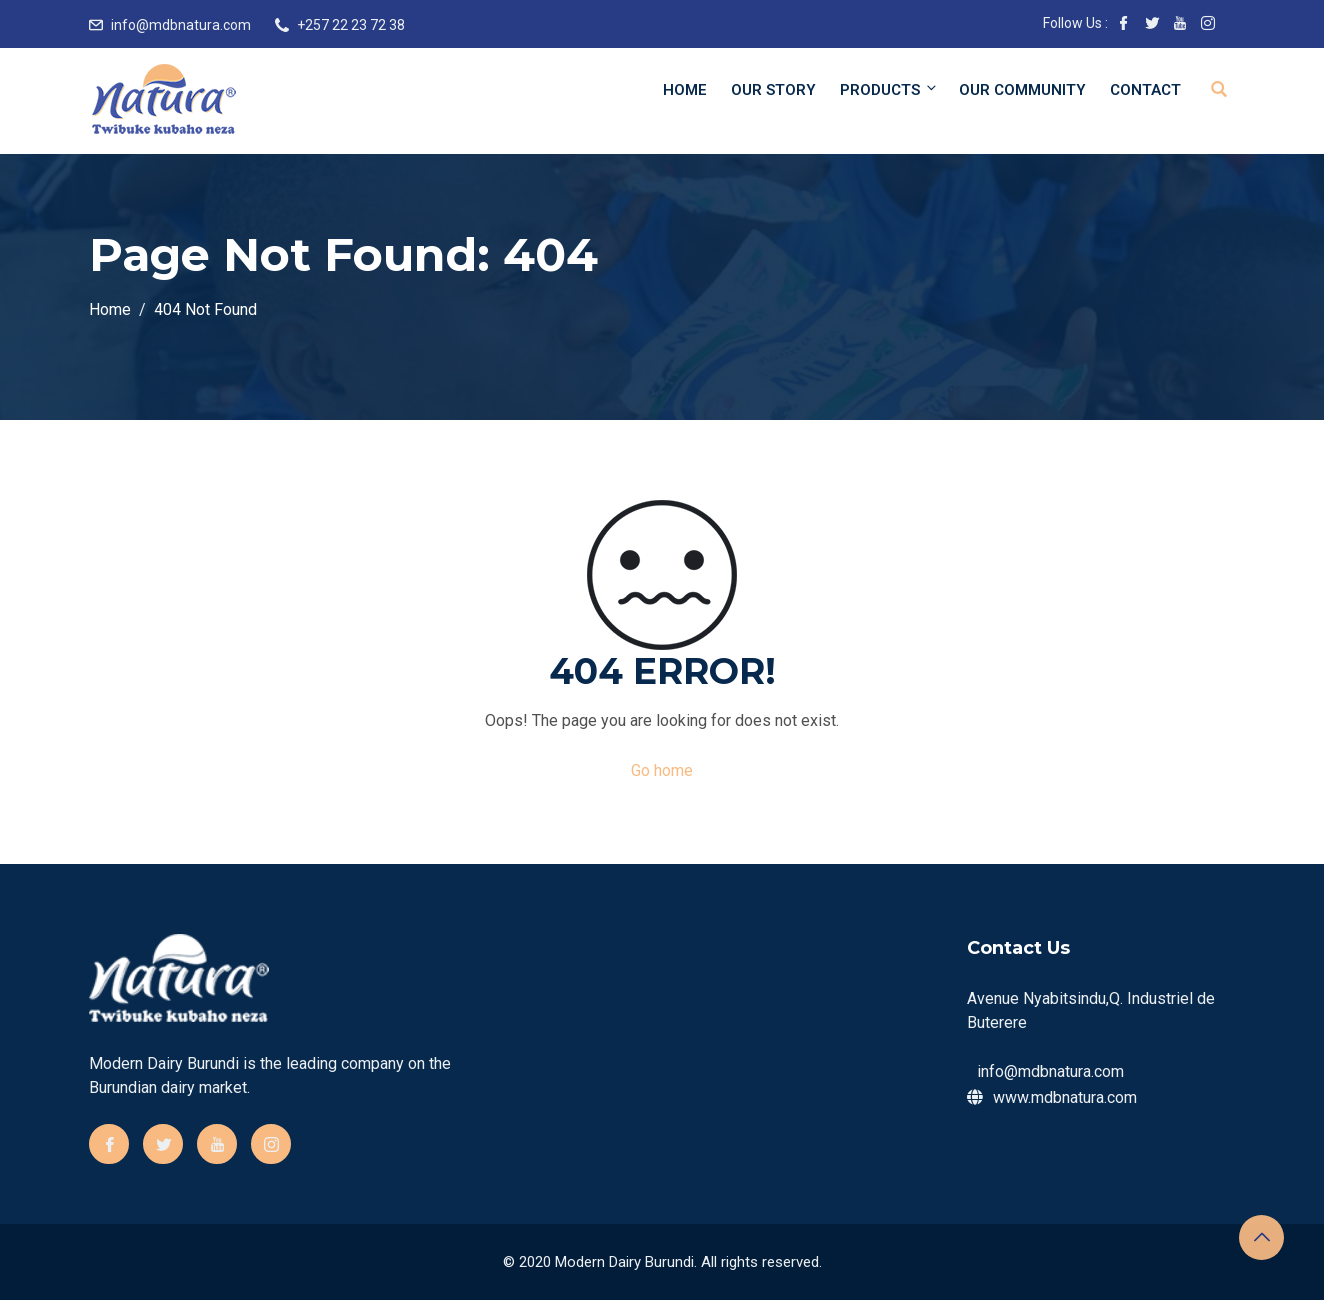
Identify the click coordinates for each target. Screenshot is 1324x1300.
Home (685, 90)
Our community (1022, 90)
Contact (1145, 90)
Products (889, 89)
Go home (662, 770)
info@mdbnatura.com (181, 25)
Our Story (773, 90)
